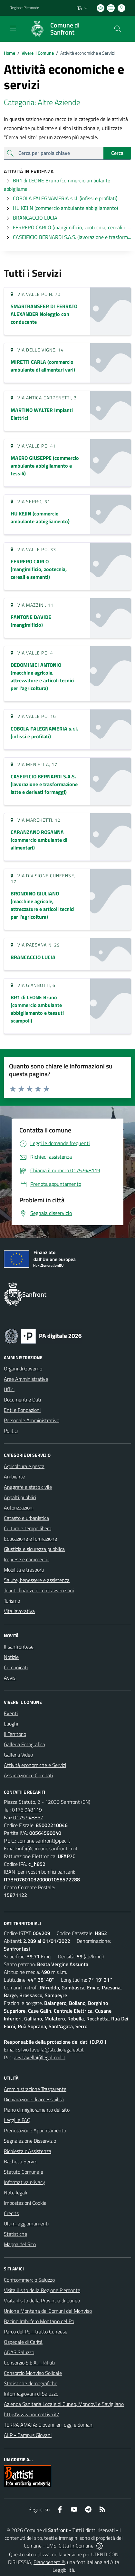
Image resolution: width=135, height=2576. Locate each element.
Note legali (15, 2192)
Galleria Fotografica (24, 1744)
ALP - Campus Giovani (28, 2435)
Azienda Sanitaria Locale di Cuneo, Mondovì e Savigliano (64, 2404)
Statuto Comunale (23, 2172)
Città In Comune (76, 2545)
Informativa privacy (24, 2182)
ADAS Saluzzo (19, 2352)
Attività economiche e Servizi (35, 1765)
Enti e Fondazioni (22, 1410)
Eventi (11, 1713)
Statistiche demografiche (30, 2383)
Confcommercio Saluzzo (29, 2280)
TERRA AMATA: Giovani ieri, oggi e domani (48, 2425)
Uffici (9, 1389)
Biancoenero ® (49, 2562)
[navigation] (13, 28)
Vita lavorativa (19, 1611)
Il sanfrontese (19, 1647)
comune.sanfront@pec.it (43, 1841)
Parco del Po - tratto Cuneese (35, 2331)
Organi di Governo (23, 1368)
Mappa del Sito (20, 2244)
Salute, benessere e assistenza (37, 1580)
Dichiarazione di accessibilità (34, 2099)
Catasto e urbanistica (26, 1518)
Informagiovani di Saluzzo (31, 2393)
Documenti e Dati (22, 1399)
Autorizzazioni (19, 1507)
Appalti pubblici (20, 1497)
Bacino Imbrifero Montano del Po (39, 2321)
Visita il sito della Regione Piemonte (42, 2290)
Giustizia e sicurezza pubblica (34, 1549)
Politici (11, 1430)
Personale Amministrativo (31, 1420)
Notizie (11, 1657)
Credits (11, 2213)
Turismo (12, 1601)
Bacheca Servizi (20, 2161)
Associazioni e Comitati (28, 1775)
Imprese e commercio (26, 1559)
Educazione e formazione (30, 1538)
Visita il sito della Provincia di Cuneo (42, 2300)
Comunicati (16, 1667)
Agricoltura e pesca (24, 1466)
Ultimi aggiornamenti (26, 2223)
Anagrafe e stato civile (28, 1487)
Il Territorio (15, 1734)
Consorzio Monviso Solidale (33, 2373)
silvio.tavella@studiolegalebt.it (51, 2049)
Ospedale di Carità (23, 2342)
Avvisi (10, 1678)
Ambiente (14, 1476)
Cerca (117, 153)
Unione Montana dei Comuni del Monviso (48, 2311)
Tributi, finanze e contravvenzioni (39, 1590)
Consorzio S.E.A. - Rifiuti (29, 2362)
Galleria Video (18, 1755)
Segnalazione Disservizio (30, 2141)
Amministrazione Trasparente (35, 2089)
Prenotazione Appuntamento (35, 2130)
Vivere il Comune (38, 52)
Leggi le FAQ (17, 2120)
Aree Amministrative (26, 1379)
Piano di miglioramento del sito (37, 2110)
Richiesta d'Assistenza (27, 2151)
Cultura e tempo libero (27, 1528)
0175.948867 (28, 1817)
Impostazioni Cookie (25, 2203)
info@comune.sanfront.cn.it (48, 1848)
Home (9, 52)
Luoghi (11, 1723)
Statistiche (15, 2234)
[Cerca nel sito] (117, 29)
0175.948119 (27, 1809)
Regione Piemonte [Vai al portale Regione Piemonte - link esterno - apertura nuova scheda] (24, 8)
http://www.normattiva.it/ (31, 2414)
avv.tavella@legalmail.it (39, 2057)
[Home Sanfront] (64, 29)
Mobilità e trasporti (24, 1570)
